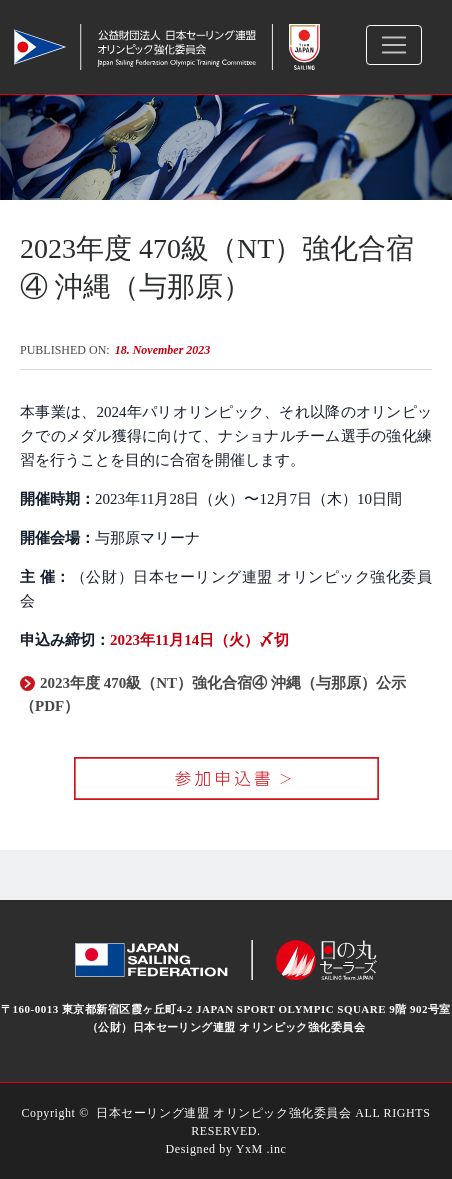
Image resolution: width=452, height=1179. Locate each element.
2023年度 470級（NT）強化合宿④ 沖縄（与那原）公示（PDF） (213, 694)
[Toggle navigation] (394, 45)
